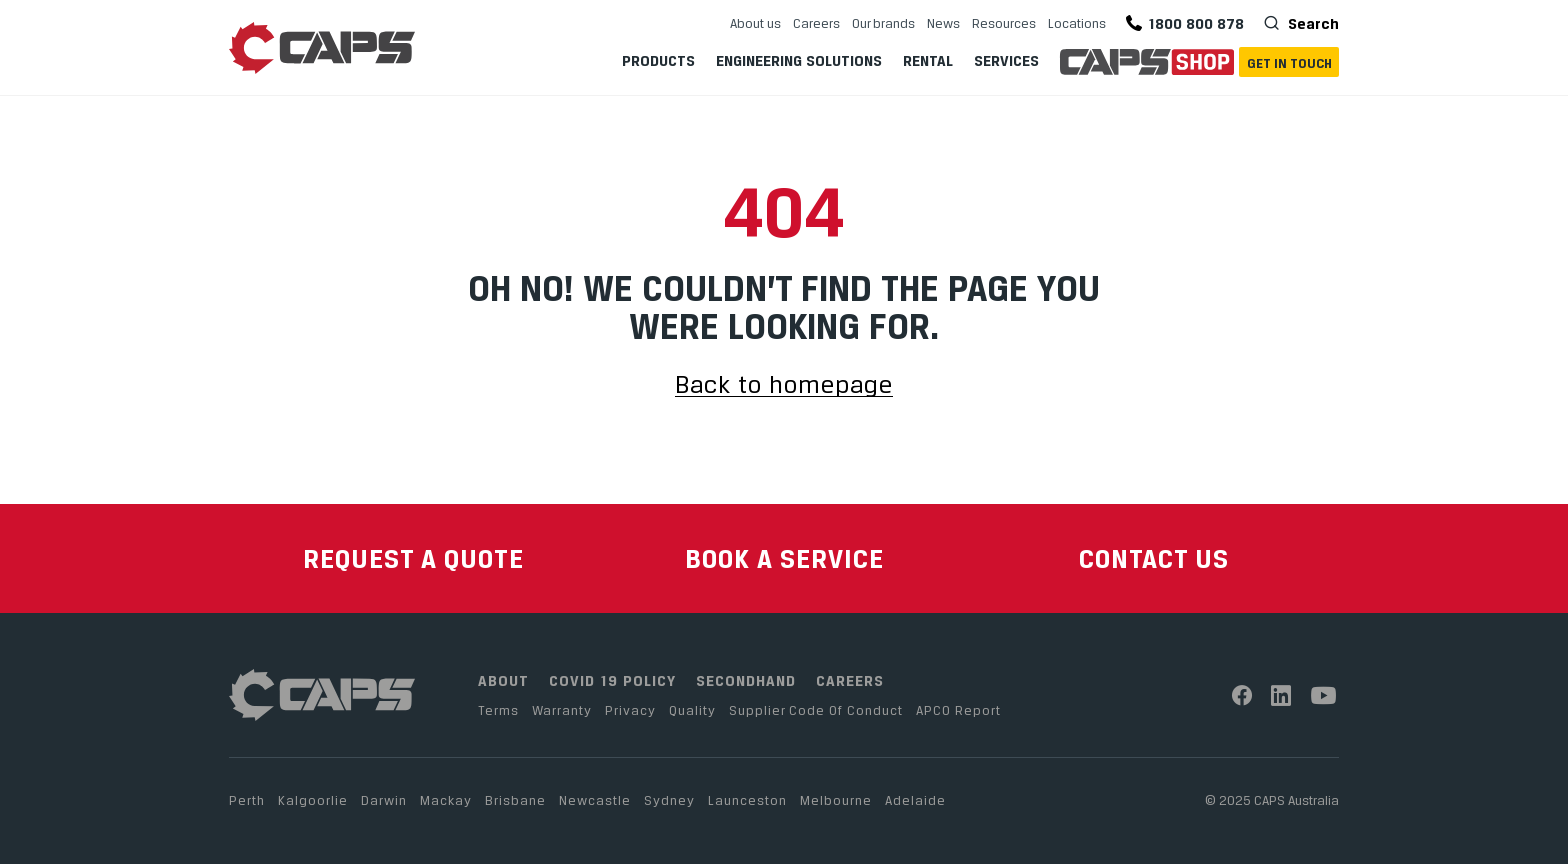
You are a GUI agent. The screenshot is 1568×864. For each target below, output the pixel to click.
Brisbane (515, 800)
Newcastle (595, 800)
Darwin (384, 800)
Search (1311, 22)
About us (755, 23)
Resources (1004, 23)
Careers (816, 23)
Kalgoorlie (313, 800)
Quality (692, 710)
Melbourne (836, 800)
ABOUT (503, 680)
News (943, 23)
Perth (247, 800)
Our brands (883, 23)
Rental (928, 60)
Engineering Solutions (799, 60)
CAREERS (850, 680)
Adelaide (915, 800)
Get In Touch (1289, 63)
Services (1006, 60)
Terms (498, 710)
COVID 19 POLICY (612, 680)
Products (658, 60)
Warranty (562, 710)
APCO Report (958, 710)
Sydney (669, 800)
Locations (1077, 23)
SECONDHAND (746, 680)
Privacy (630, 710)
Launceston (747, 800)
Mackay (446, 800)
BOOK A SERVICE (784, 558)
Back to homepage (784, 385)
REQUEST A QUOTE (413, 558)
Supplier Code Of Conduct (816, 710)
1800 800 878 (1185, 23)
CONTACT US (1154, 558)
